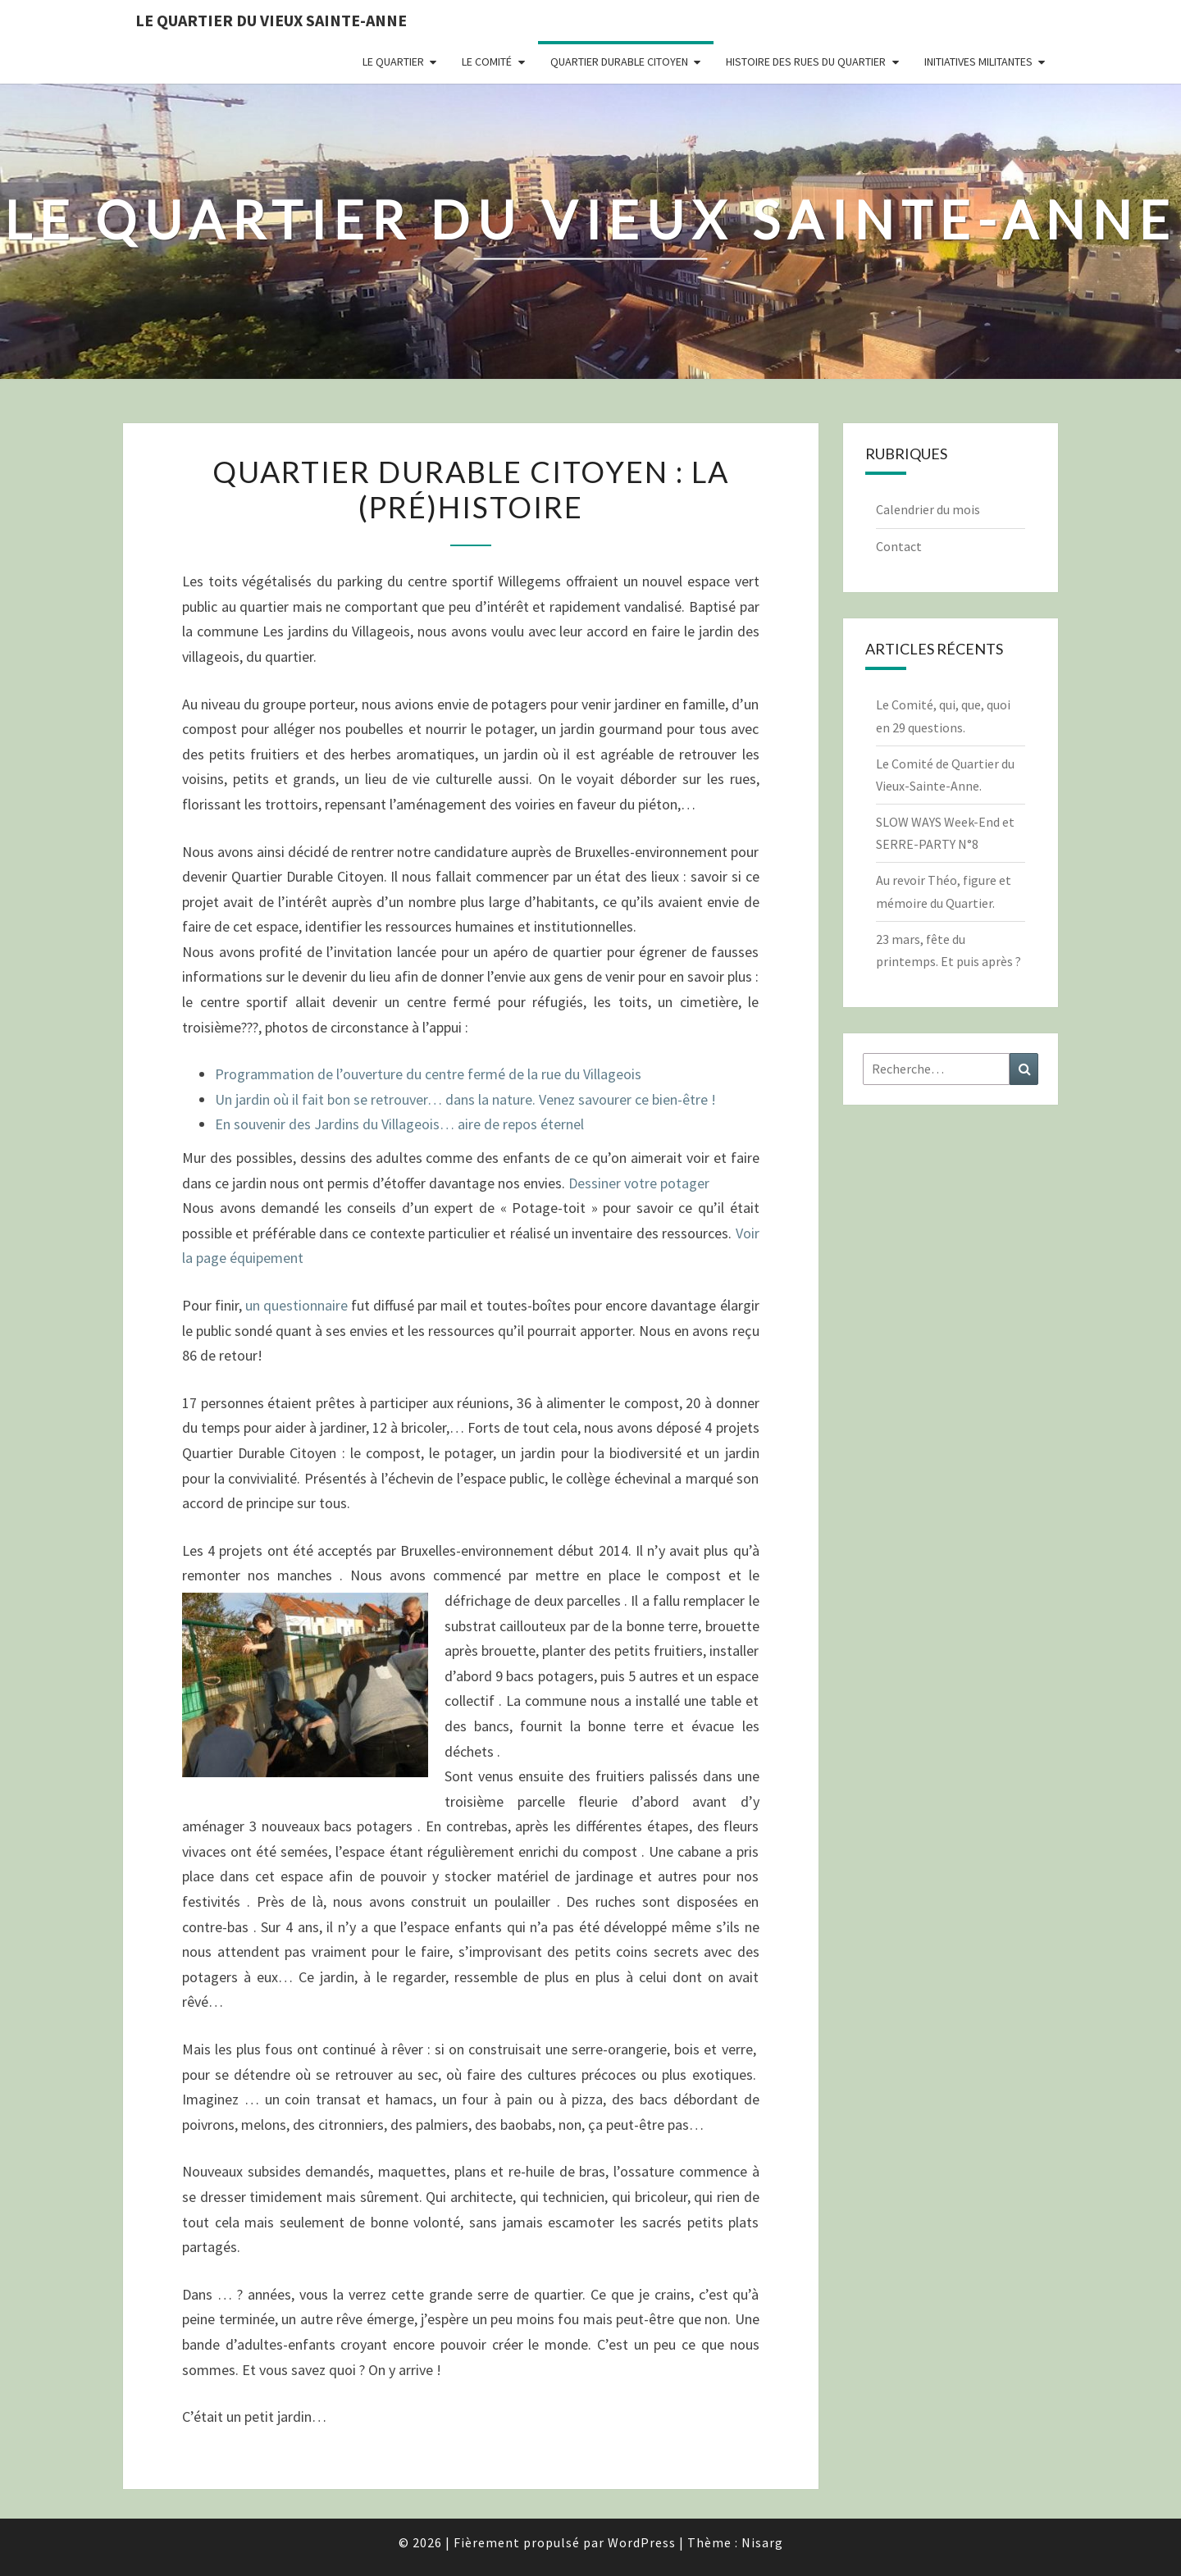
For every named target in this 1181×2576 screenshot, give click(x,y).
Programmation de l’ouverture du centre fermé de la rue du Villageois (428, 1074)
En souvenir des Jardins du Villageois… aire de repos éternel (399, 1124)
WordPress (642, 2542)
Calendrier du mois (928, 509)
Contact (899, 546)
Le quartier (393, 61)
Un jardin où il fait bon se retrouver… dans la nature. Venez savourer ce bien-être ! (465, 1099)
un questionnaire (296, 1305)
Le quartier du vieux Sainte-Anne (271, 20)
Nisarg (762, 2542)
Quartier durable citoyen (619, 61)
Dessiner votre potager (638, 1183)
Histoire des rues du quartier (806, 61)
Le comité (487, 61)
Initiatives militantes (978, 61)
